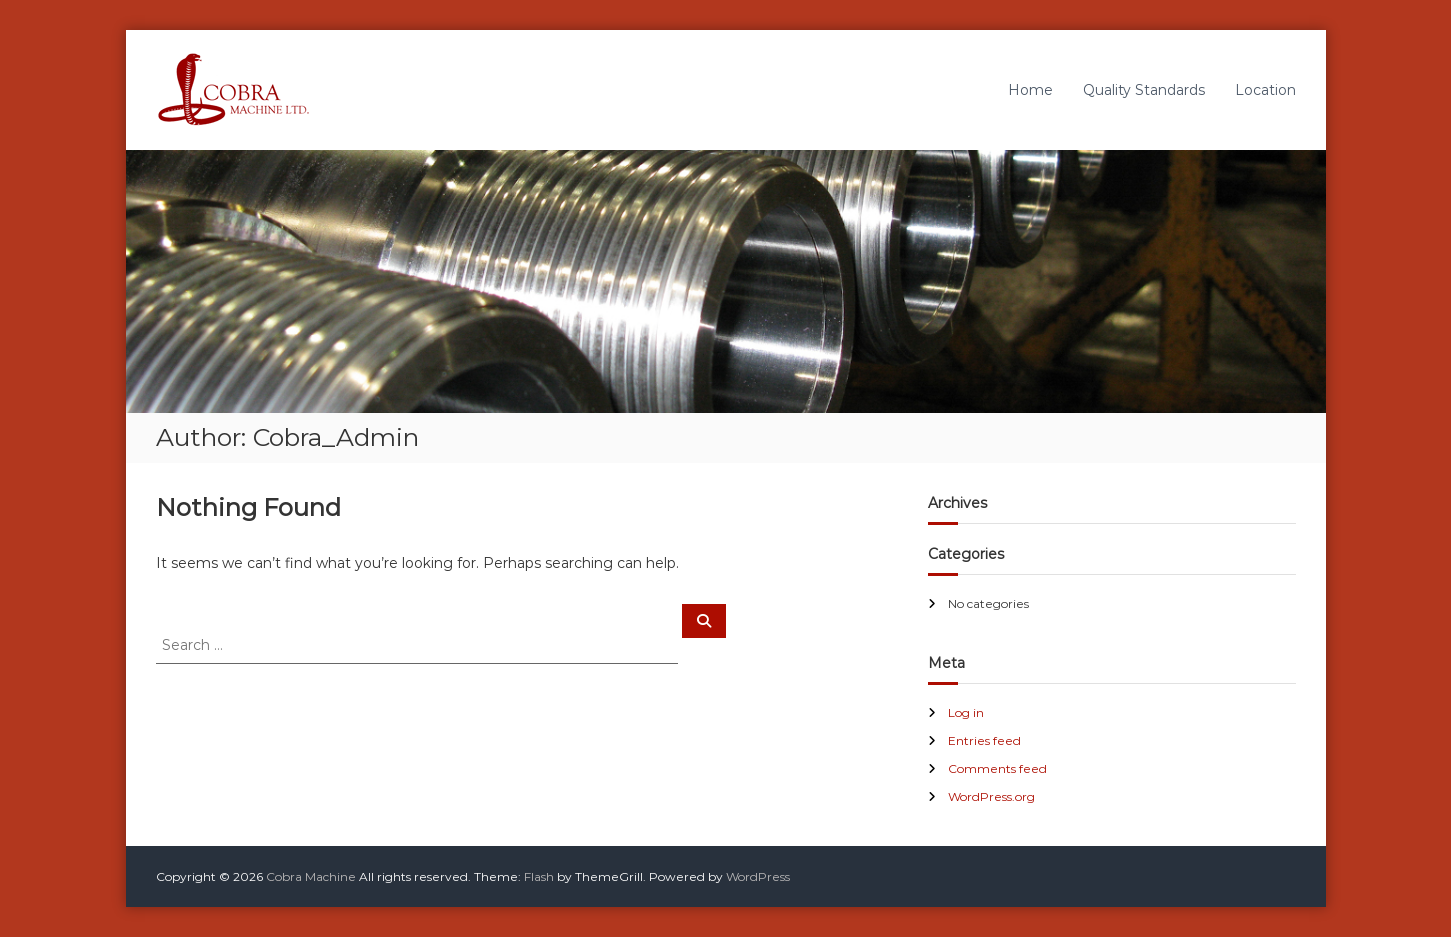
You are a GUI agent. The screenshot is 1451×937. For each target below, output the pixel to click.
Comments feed (997, 768)
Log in (966, 712)
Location (1265, 90)
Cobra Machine (311, 876)
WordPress (758, 876)
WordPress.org (991, 796)
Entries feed (984, 740)
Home (1030, 90)
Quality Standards (1144, 90)
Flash (539, 876)
